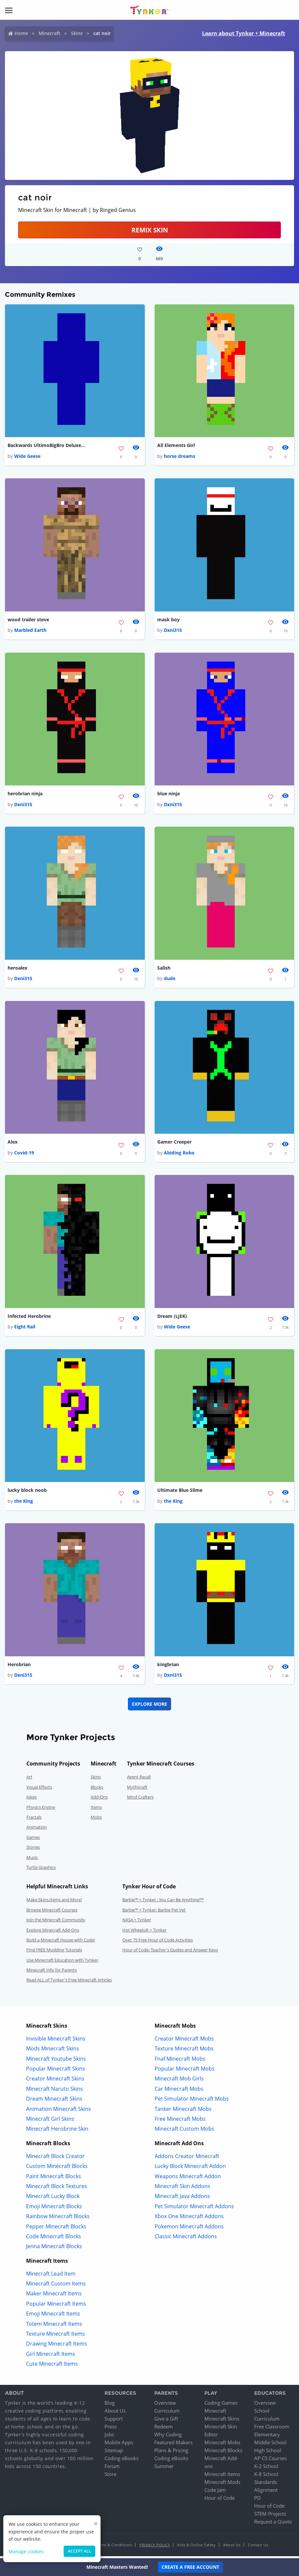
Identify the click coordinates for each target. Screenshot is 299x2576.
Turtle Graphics (41, 1869)
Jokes (31, 1799)
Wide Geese (27, 456)
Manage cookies (26, 2551)
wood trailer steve (28, 620)
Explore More (149, 1706)
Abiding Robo (179, 1154)
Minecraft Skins (221, 2421)
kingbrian (168, 1667)
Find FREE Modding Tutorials (54, 1952)
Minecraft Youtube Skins (56, 2061)
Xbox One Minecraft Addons (189, 2218)
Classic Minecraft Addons (186, 2238)
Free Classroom (271, 2428)
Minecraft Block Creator (55, 2158)
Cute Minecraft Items (52, 2366)
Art (29, 1779)
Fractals (34, 1819)
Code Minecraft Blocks (53, 2238)
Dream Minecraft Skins (54, 2101)
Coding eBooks (121, 2460)
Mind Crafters (140, 1799)
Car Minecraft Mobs (179, 2091)
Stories (33, 1849)
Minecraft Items (222, 2476)
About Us (115, 2413)
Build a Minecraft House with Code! (60, 1942)
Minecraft (49, 33)
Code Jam (215, 2492)
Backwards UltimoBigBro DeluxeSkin (47, 445)
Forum (112, 2468)
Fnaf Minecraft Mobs (180, 2061)
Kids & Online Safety (196, 2547)
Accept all (79, 2551)
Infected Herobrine (29, 1318)
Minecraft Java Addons (182, 2198)
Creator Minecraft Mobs (184, 2040)
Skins (77, 33)
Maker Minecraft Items (54, 2296)
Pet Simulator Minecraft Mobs (192, 2101)
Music (32, 1860)
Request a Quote (273, 2524)
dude (169, 980)
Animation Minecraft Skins (58, 2111)
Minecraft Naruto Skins (54, 2091)
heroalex (17, 969)
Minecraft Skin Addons (182, 2188)
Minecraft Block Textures (56, 2188)
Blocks (97, 1789)
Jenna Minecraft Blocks (54, 2248)
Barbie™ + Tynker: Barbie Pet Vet (154, 1912)
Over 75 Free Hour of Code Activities (157, 1942)
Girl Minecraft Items (50, 2356)
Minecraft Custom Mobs (184, 2131)
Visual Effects (39, 1789)
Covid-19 (24, 1154)
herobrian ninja (25, 794)
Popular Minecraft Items (56, 2306)
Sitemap (114, 2452)
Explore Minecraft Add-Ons (52, 1932)
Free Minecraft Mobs (180, 2121)
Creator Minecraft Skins (55, 2081)
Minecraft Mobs (222, 2444)
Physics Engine (40, 1809)
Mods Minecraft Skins (52, 2050)
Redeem (163, 2428)
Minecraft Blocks (223, 2452)
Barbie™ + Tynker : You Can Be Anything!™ (163, 1902)
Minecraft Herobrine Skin (57, 2131)
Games (33, 1839)
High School (267, 2452)
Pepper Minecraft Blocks (56, 2228)
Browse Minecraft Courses (51, 1912)
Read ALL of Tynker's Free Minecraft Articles (69, 1982)
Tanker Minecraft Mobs (183, 2111)
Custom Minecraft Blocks (57, 2168)
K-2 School (266, 2468)
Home (21, 33)
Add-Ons (99, 1799)
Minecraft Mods (222, 2484)
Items (96, 1809)
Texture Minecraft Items (55, 2336)
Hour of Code (219, 2500)
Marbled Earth (30, 631)
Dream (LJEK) (172, 1318)
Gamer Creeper (174, 1143)
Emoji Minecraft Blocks (54, 2208)
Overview (165, 2405)
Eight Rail (24, 1328)
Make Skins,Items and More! (54, 1902)
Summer (164, 2468)
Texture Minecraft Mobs (184, 2050)
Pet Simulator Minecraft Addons (194, 2208)
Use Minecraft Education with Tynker (62, 1962)
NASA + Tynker (136, 1922)
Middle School (270, 2444)
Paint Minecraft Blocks (53, 2178)
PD (257, 2500)
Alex (12, 1143)
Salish (163, 969)
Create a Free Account (190, 2567)
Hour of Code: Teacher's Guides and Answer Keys (170, 1952)
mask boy (168, 620)
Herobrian (19, 1667)
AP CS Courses (270, 2460)
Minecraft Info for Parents (51, 1972)
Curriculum (167, 2413)
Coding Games (220, 2405)
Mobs (96, 1819)
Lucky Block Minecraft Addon (190, 2168)
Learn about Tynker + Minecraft (243, 33)
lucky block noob (27, 1492)
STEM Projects (270, 2516)
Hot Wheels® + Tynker (144, 1932)
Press (111, 2428)
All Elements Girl (176, 445)
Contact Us (258, 2547)
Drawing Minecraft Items (56, 2346)
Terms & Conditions (114, 2547)
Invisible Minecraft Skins (55, 2040)
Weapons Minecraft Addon (188, 2178)
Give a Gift (166, 2421)
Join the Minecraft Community (55, 1922)
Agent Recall (139, 1779)
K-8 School (266, 2476)
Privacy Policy (154, 2547)
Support (114, 2421)
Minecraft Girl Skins (50, 2121)
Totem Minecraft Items (54, 2326)
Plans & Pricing (171, 2452)
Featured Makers (173, 2444)
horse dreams (179, 456)
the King (23, 1503)
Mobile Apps (119, 2444)
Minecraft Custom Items (56, 2285)
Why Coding (168, 2436)
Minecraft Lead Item (50, 2276)
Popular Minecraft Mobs (185, 2071)
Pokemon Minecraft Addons (189, 2228)
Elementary (267, 2436)
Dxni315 (173, 631)
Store (110, 2476)
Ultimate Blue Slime (179, 1492)
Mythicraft (137, 1789)
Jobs (109, 2436)
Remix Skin (150, 230)
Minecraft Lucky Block (52, 2198)
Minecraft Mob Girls (179, 2081)
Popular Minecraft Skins (55, 2071)
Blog (110, 2405)
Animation (36, 1830)
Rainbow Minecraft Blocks (58, 2218)
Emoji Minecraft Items (53, 2315)
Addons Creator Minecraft (187, 2158)
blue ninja (168, 794)
